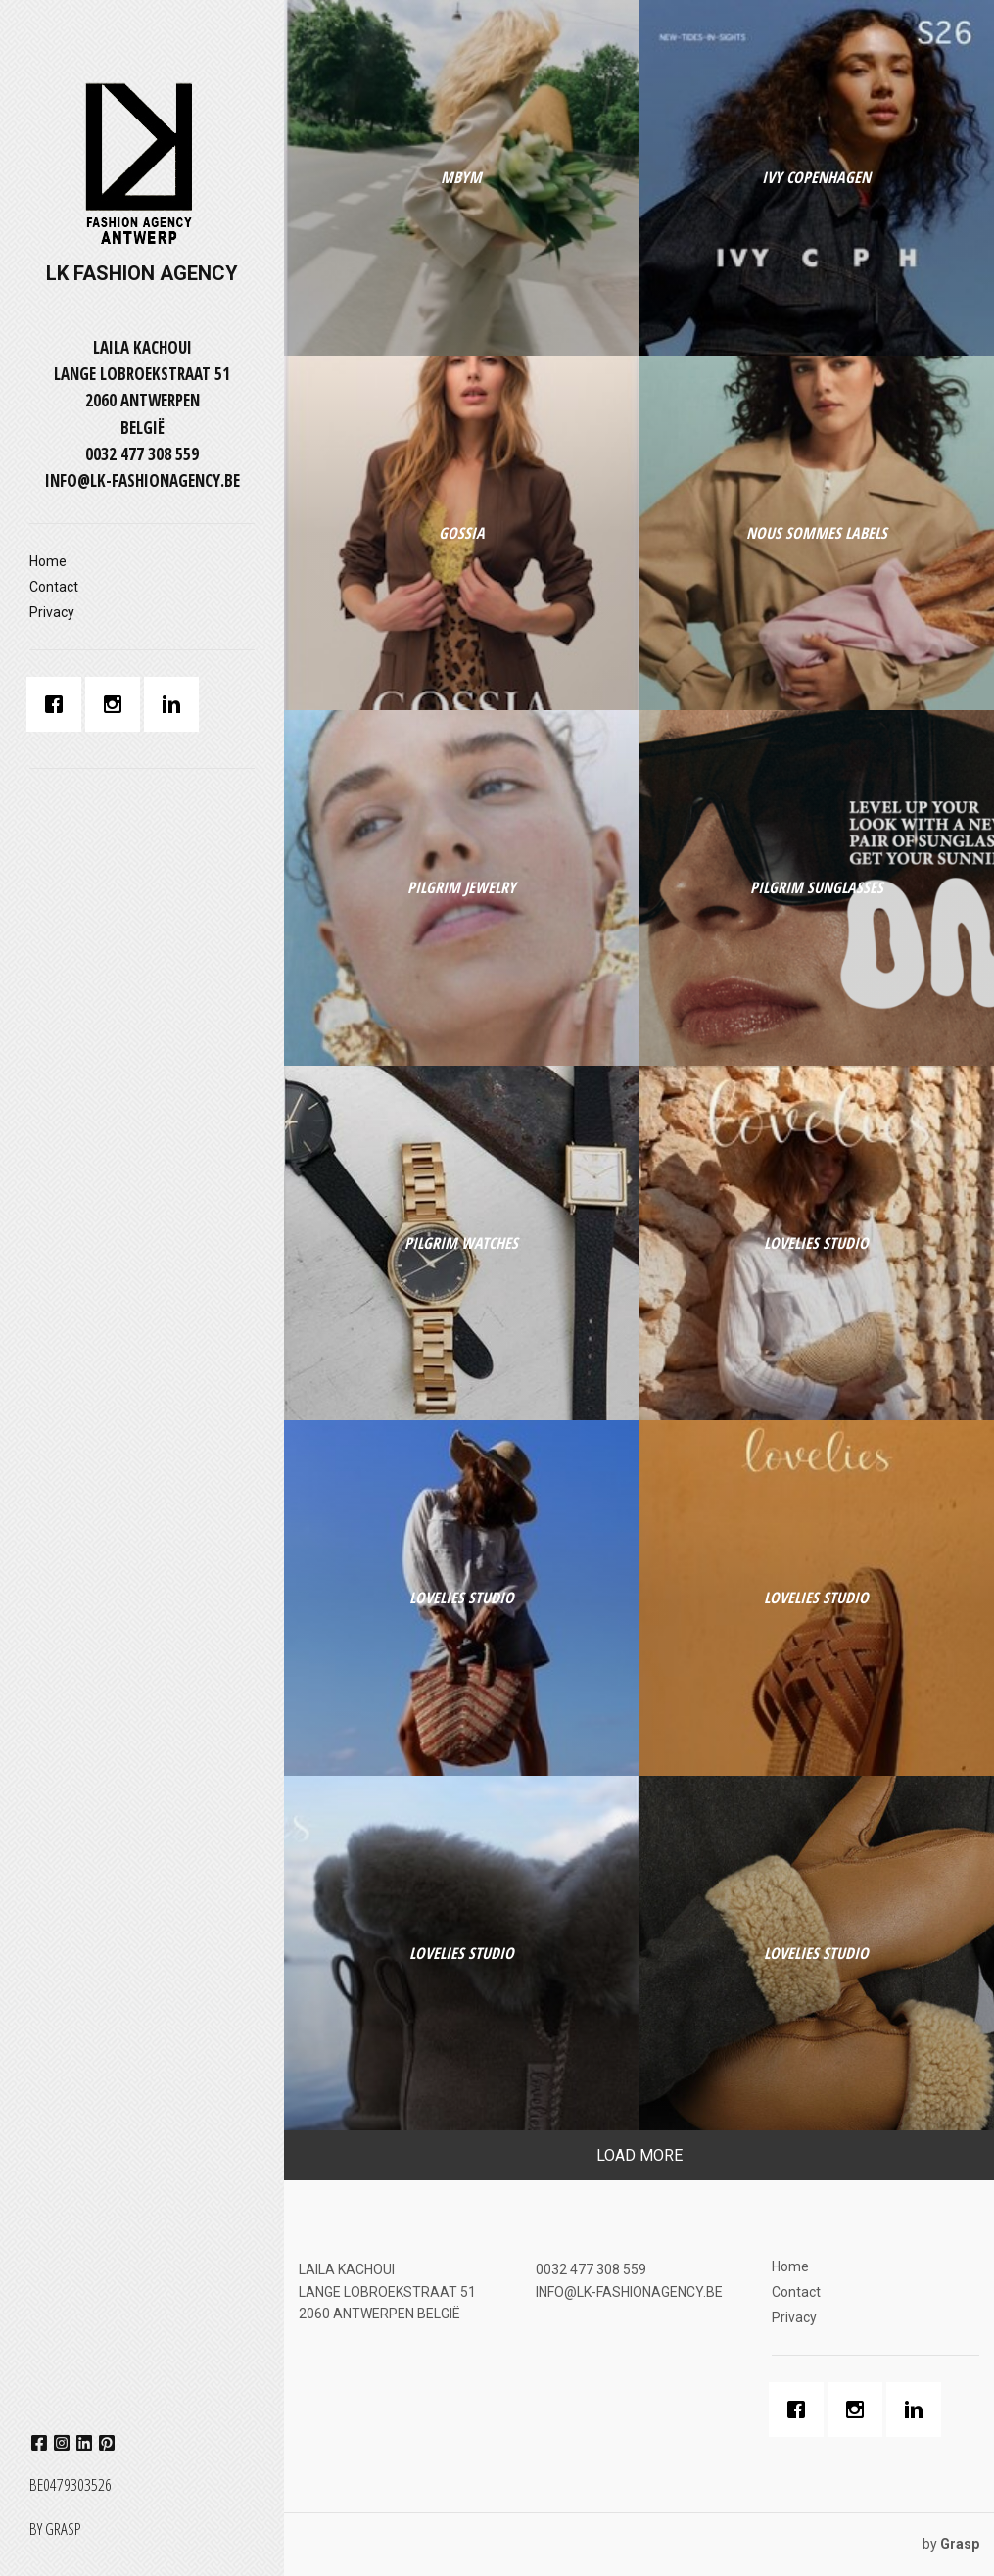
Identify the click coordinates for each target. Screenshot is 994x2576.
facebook (39, 2443)
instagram (61, 2443)
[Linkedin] (176, 704)
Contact (53, 587)
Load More (639, 2155)
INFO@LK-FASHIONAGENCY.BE (142, 480)
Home (48, 561)
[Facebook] (58, 704)
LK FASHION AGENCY (142, 273)
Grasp (62, 2528)
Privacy (51, 612)
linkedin (84, 2443)
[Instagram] (117, 704)
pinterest (107, 2443)
